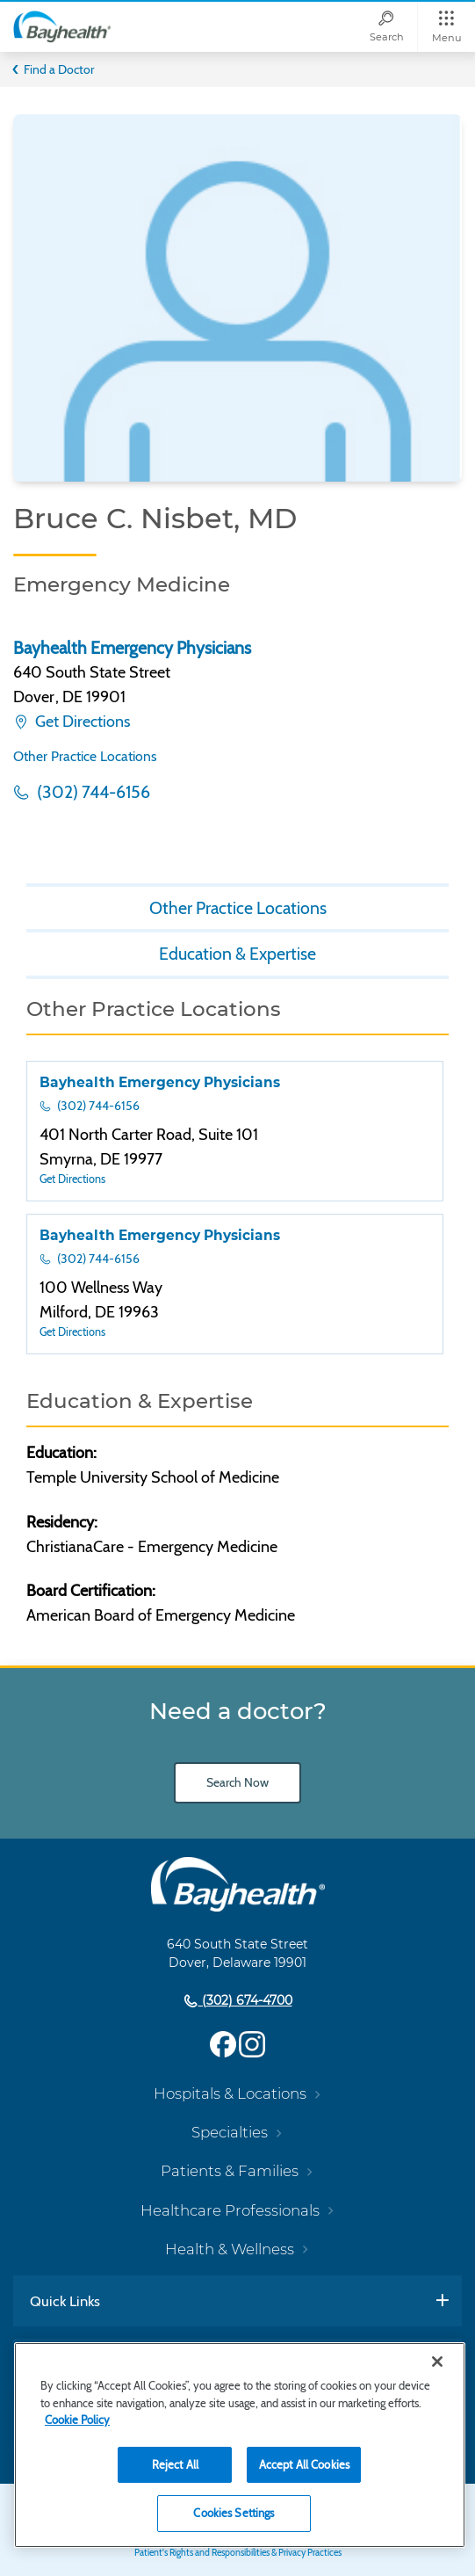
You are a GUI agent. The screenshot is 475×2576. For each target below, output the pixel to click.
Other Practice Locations (85, 756)
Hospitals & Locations (230, 2093)
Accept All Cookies (304, 2464)
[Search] (386, 27)
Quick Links (65, 2301)
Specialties (229, 2132)
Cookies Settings (233, 2513)
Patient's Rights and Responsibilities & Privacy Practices (238, 2552)
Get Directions (81, 721)
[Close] (437, 2361)
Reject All (175, 2464)
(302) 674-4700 (245, 2000)
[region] (239, 2445)
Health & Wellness (229, 2249)
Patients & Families (230, 2171)
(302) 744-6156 (91, 791)
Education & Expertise (237, 953)
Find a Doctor (59, 69)
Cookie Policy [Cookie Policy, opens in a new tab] (77, 2420)
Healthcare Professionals (230, 2210)
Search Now (237, 1782)
